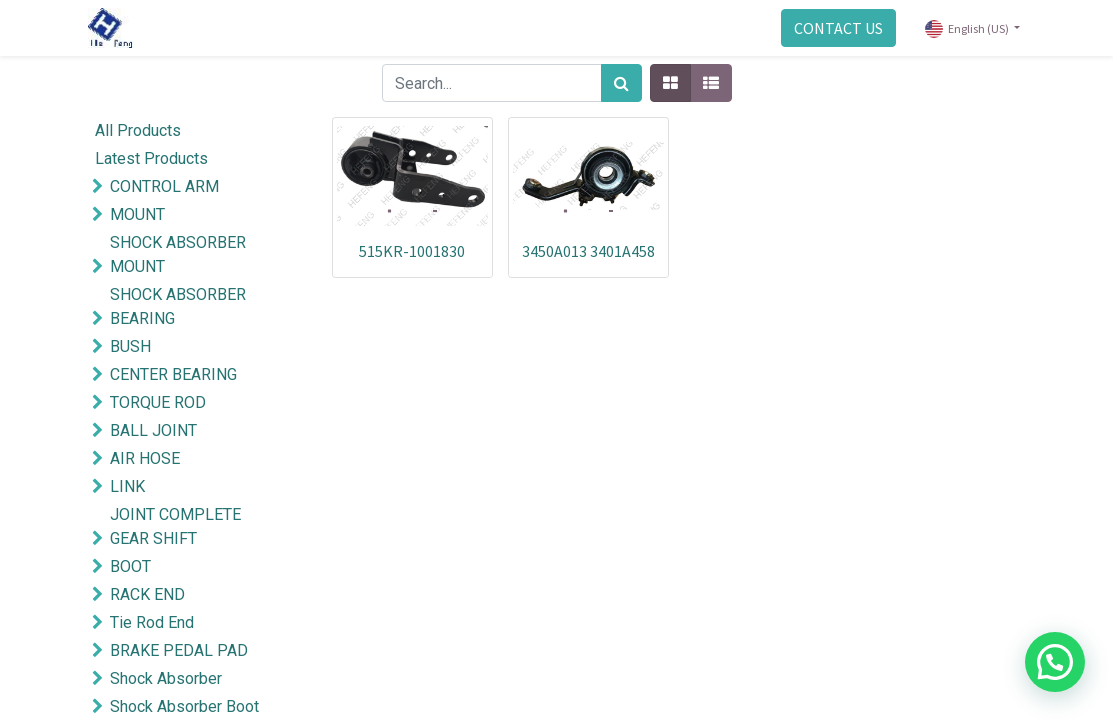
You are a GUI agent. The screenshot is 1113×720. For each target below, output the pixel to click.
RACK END (147, 594)
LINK (127, 486)
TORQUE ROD (158, 402)
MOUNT (137, 214)
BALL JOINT (153, 430)
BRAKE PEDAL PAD (179, 650)
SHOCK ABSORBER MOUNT (178, 254)
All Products (138, 130)
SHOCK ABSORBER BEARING (178, 306)
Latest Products (151, 158)
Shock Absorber (166, 678)
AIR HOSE (145, 458)
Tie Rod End (152, 622)
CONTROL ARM (164, 186)
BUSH (130, 346)
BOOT (130, 566)
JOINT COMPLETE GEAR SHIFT (175, 526)
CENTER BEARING (173, 374)
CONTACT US (835, 28)
